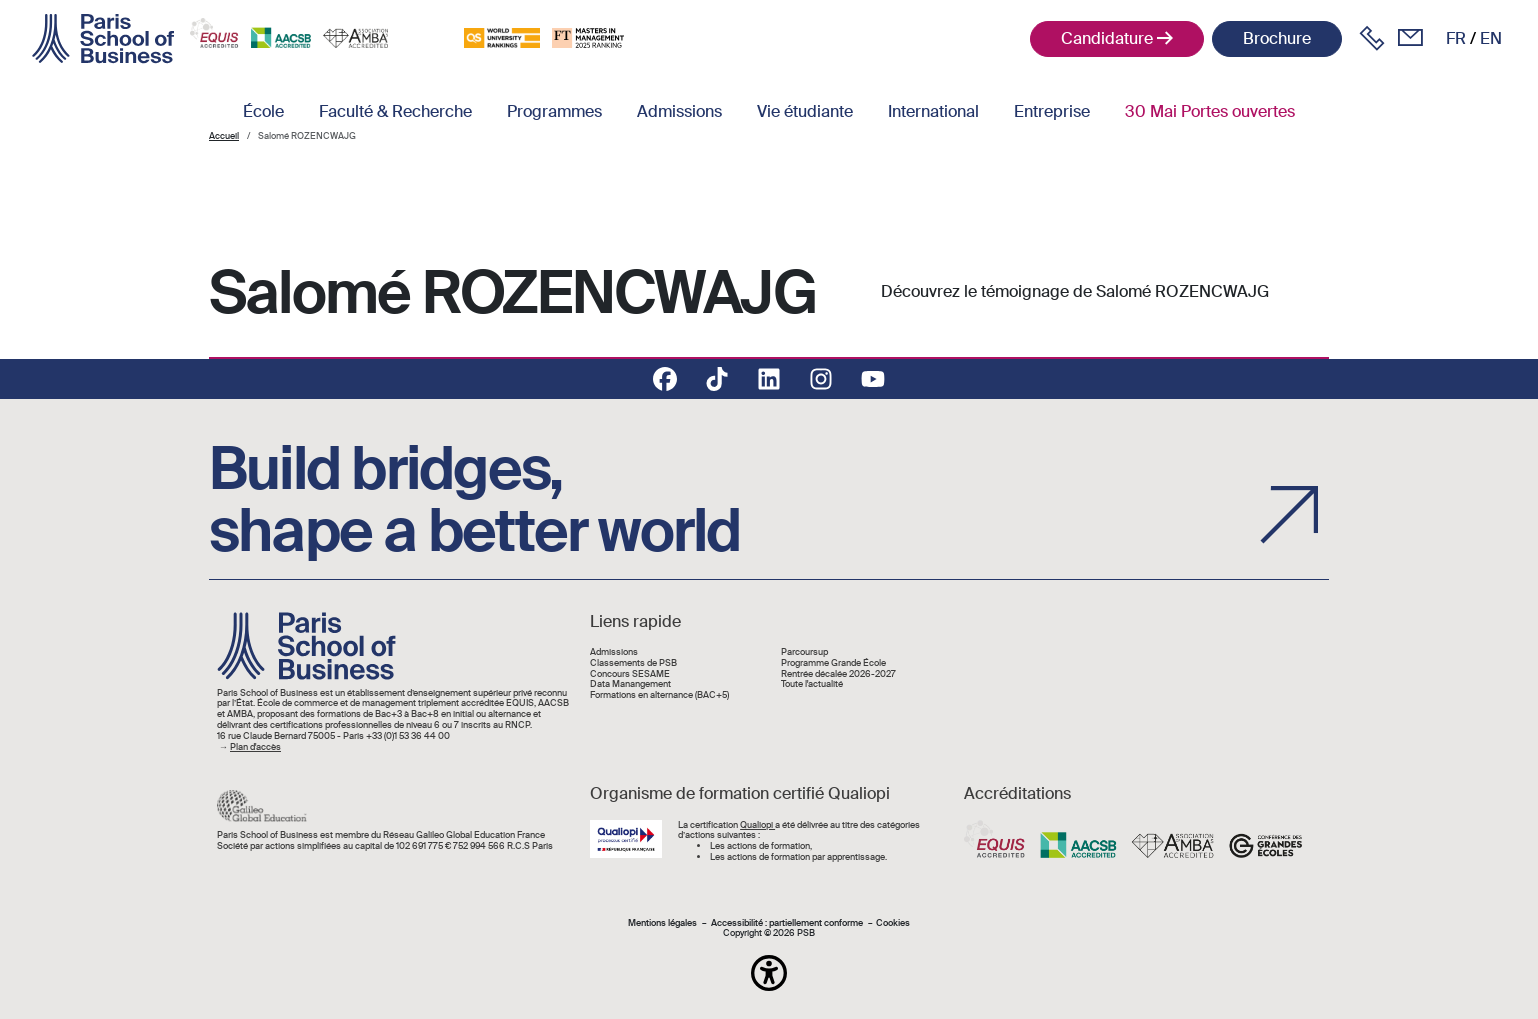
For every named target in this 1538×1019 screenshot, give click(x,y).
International (933, 111)
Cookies (893, 923)
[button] (769, 973)
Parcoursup (804, 652)
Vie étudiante (805, 111)
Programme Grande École (833, 663)
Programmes (554, 111)
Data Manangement (630, 684)
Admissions (679, 111)
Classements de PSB (633, 663)
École (263, 111)
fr (1456, 38)
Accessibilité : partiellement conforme (787, 923)
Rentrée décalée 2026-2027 (838, 674)
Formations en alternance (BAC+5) (659, 695)
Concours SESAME (630, 674)
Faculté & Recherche (395, 111)
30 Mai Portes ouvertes (1210, 111)
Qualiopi (757, 825)
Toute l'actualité (812, 684)
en (1491, 38)
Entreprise (1052, 111)
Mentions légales (662, 923)
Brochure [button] (1277, 38)
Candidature (1107, 38)
